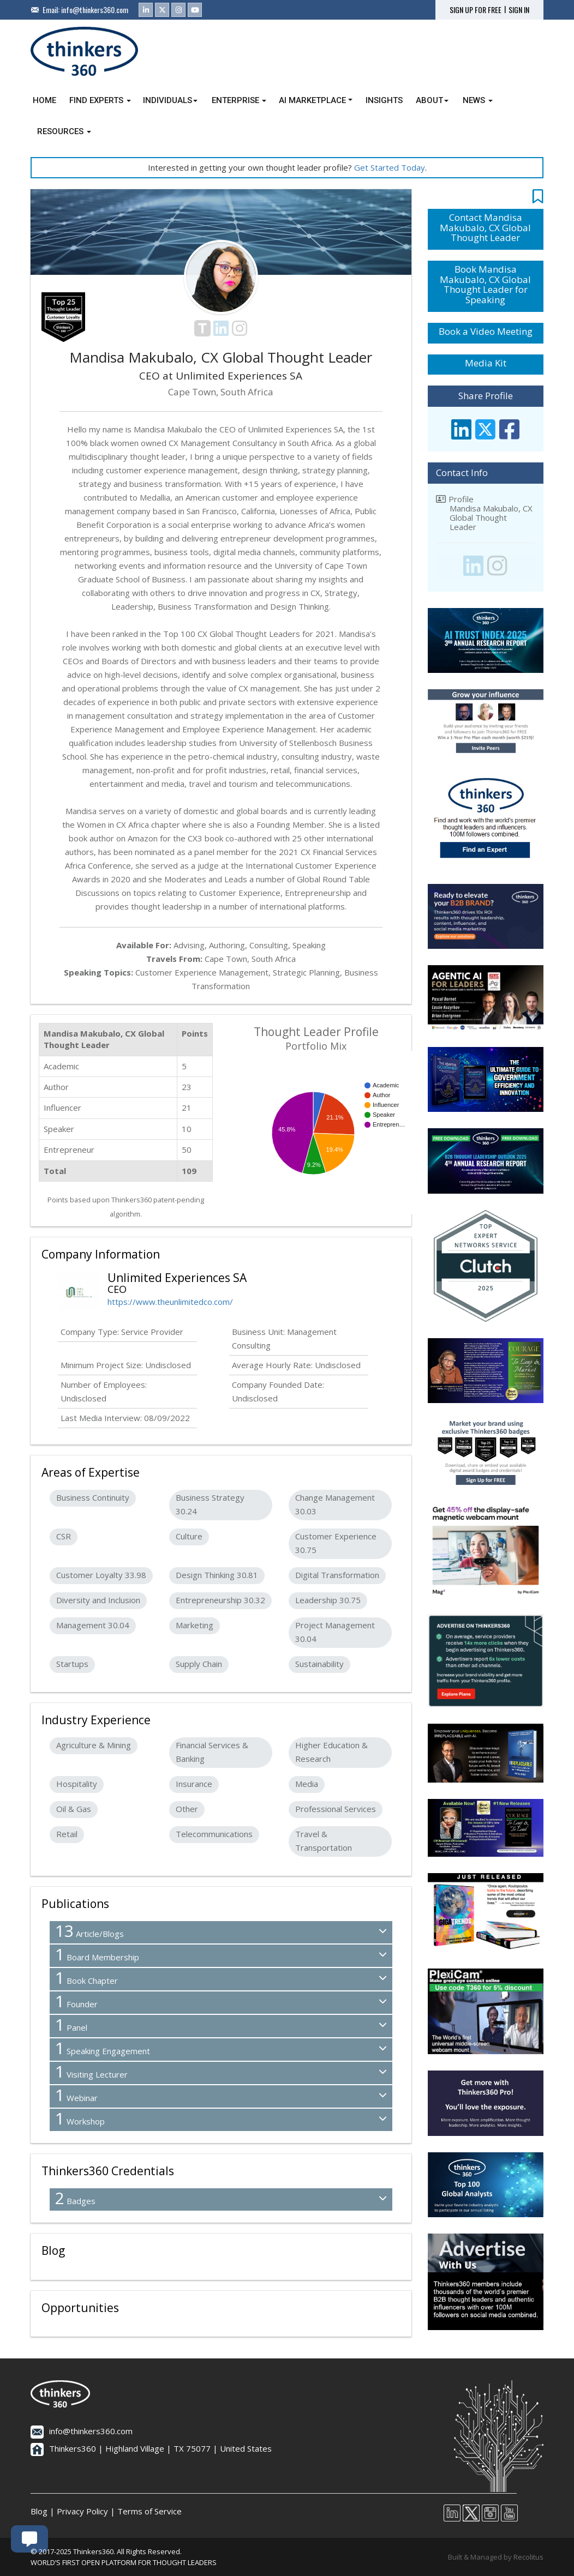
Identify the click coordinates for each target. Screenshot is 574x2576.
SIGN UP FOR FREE (475, 9)
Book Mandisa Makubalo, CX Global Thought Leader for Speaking (485, 284)
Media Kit (485, 363)
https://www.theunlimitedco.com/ (170, 1301)
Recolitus (528, 2557)
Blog (39, 2511)
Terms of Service (149, 2511)
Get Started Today (389, 167)
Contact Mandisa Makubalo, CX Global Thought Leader (485, 227)
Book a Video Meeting (486, 331)
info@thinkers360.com (94, 9)
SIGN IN (519, 9)
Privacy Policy (82, 2511)
